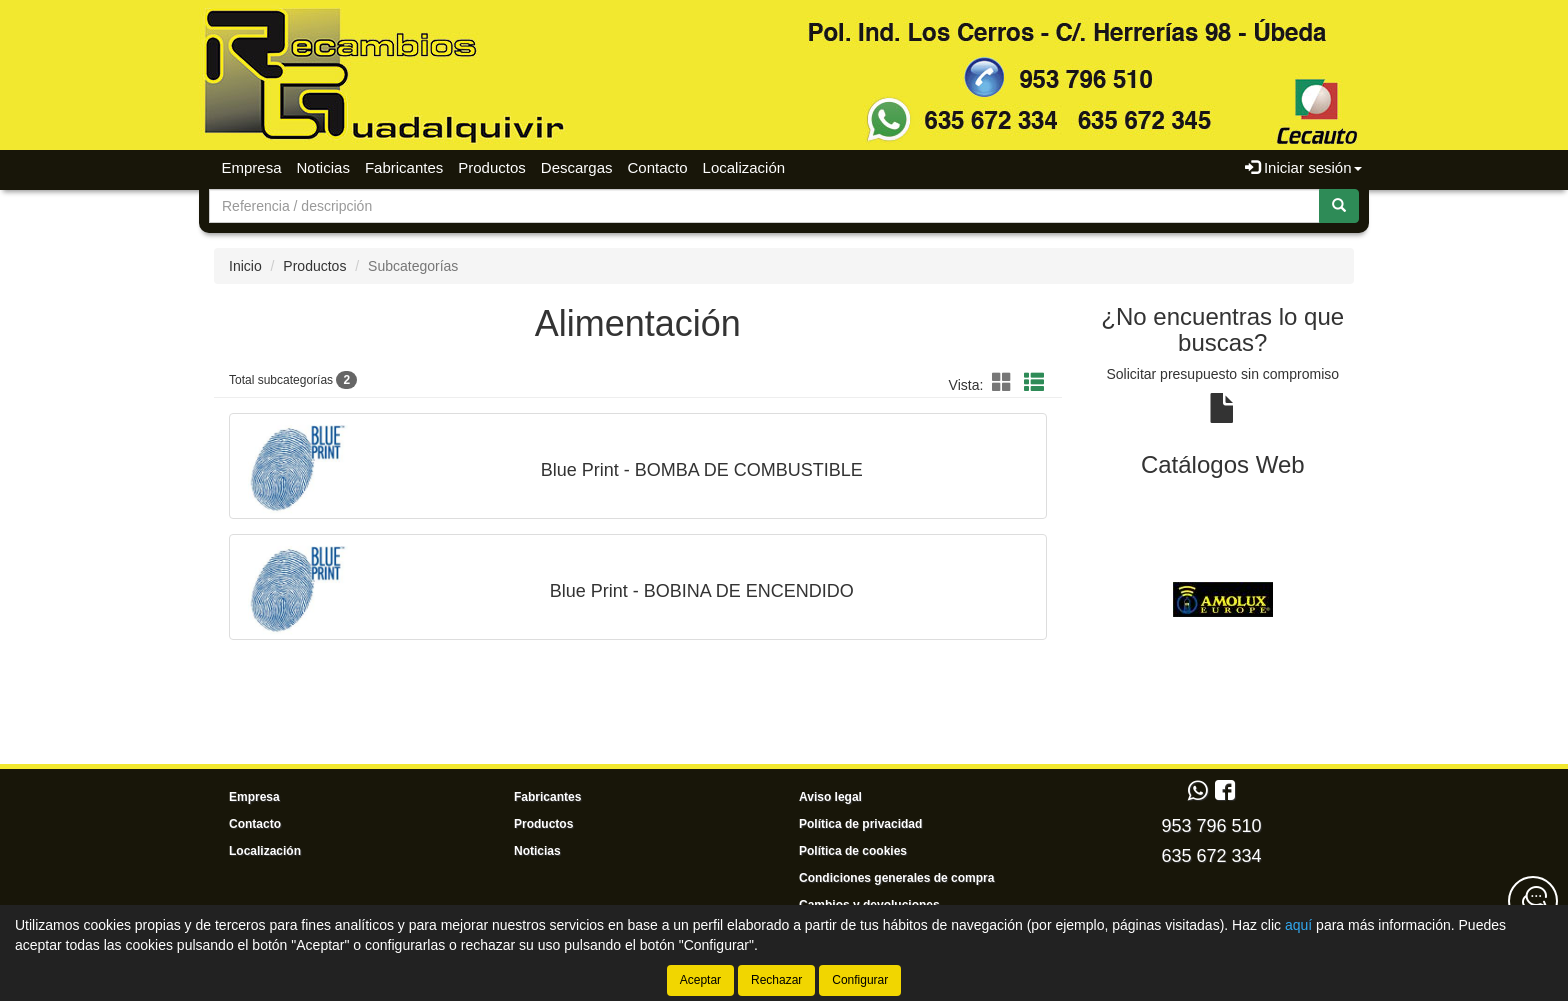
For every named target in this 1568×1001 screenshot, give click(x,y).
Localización (744, 167)
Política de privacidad (860, 824)
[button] (1005, 383)
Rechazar (776, 980)
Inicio (245, 266)
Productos (492, 167)
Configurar (860, 980)
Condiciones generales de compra (896, 878)
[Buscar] (1339, 206)
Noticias (323, 167)
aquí (1298, 925)
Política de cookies (853, 851)
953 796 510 (1211, 826)
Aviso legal (830, 797)
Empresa (252, 167)
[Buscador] (764, 206)
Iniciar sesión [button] (1303, 167)
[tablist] (1223, 599)
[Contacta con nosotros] (1533, 901)
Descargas (577, 167)
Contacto (658, 167)
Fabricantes (404, 167)
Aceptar (700, 980)
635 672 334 (1211, 856)
